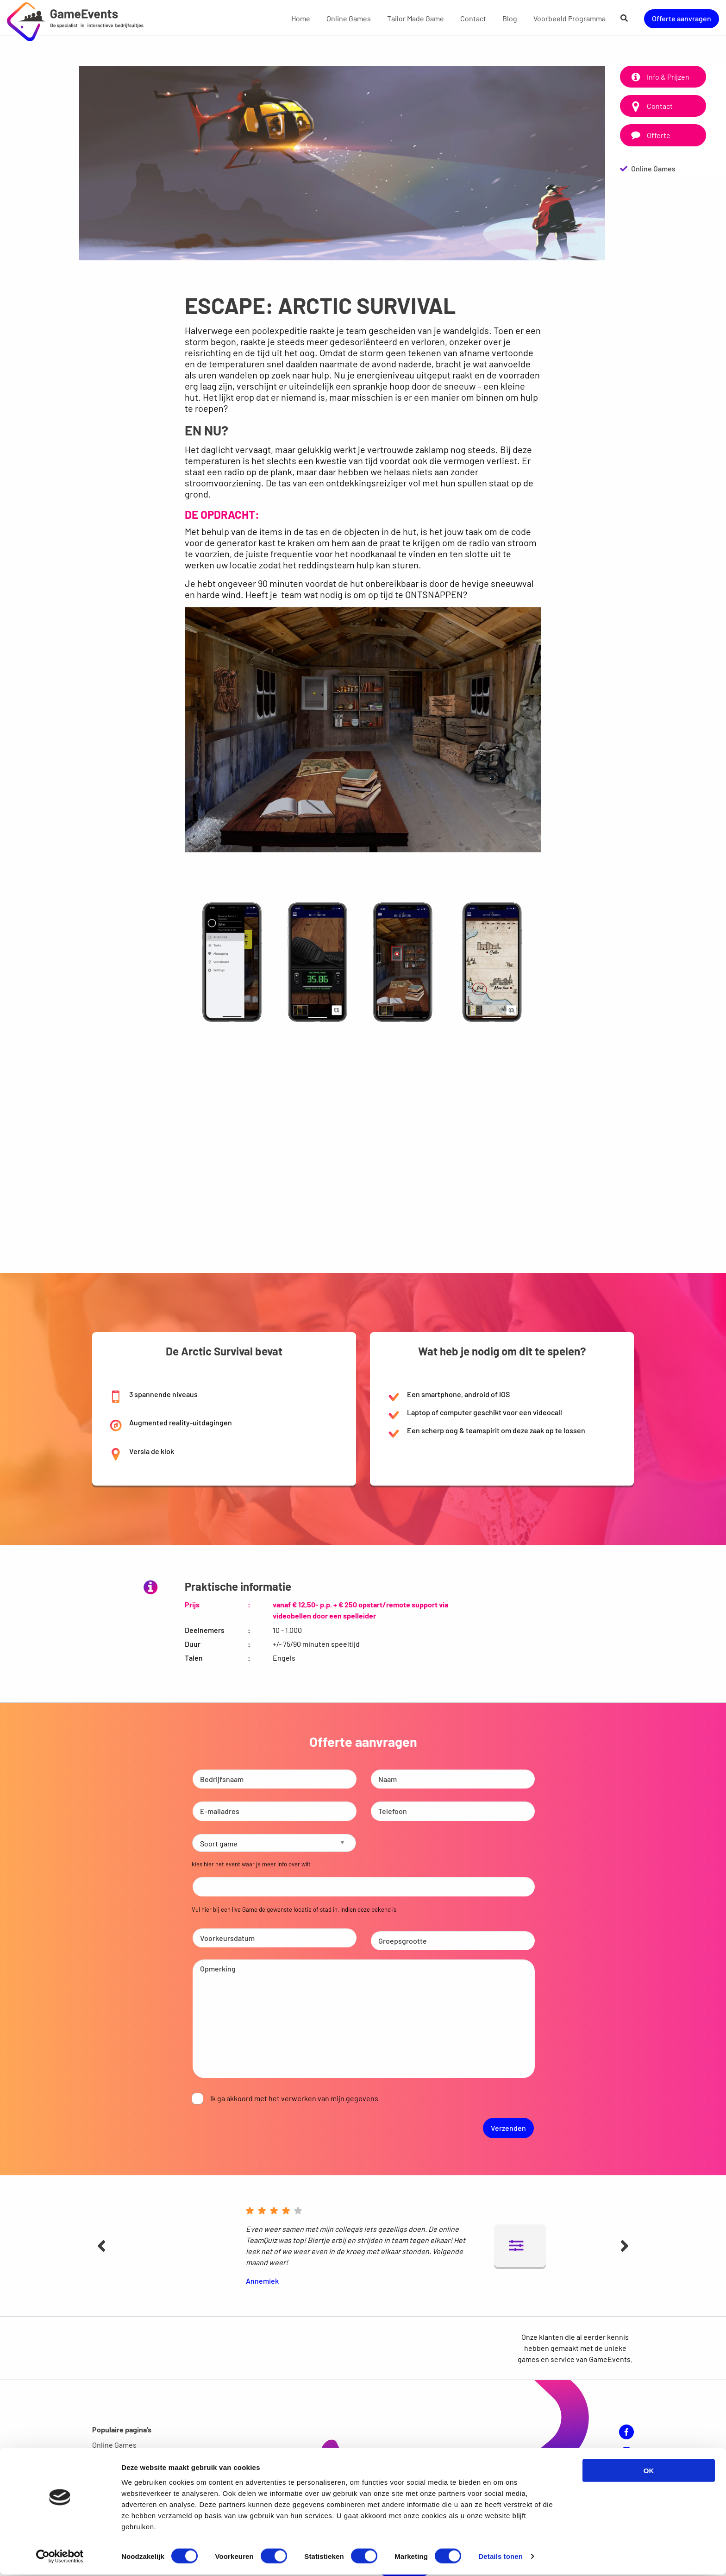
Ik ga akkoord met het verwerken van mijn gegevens (294, 2095)
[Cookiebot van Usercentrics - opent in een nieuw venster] (59, 2558)
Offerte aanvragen (681, 17)
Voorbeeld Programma (569, 17)
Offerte (649, 135)
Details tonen (500, 2558)
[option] (342, 163)
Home (300, 17)
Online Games (348, 17)
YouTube (626, 2449)
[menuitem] (301, 18)
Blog (509, 17)
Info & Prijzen (658, 76)
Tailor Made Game (415, 17)
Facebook (626, 2426)
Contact (473, 17)
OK (649, 2472)
